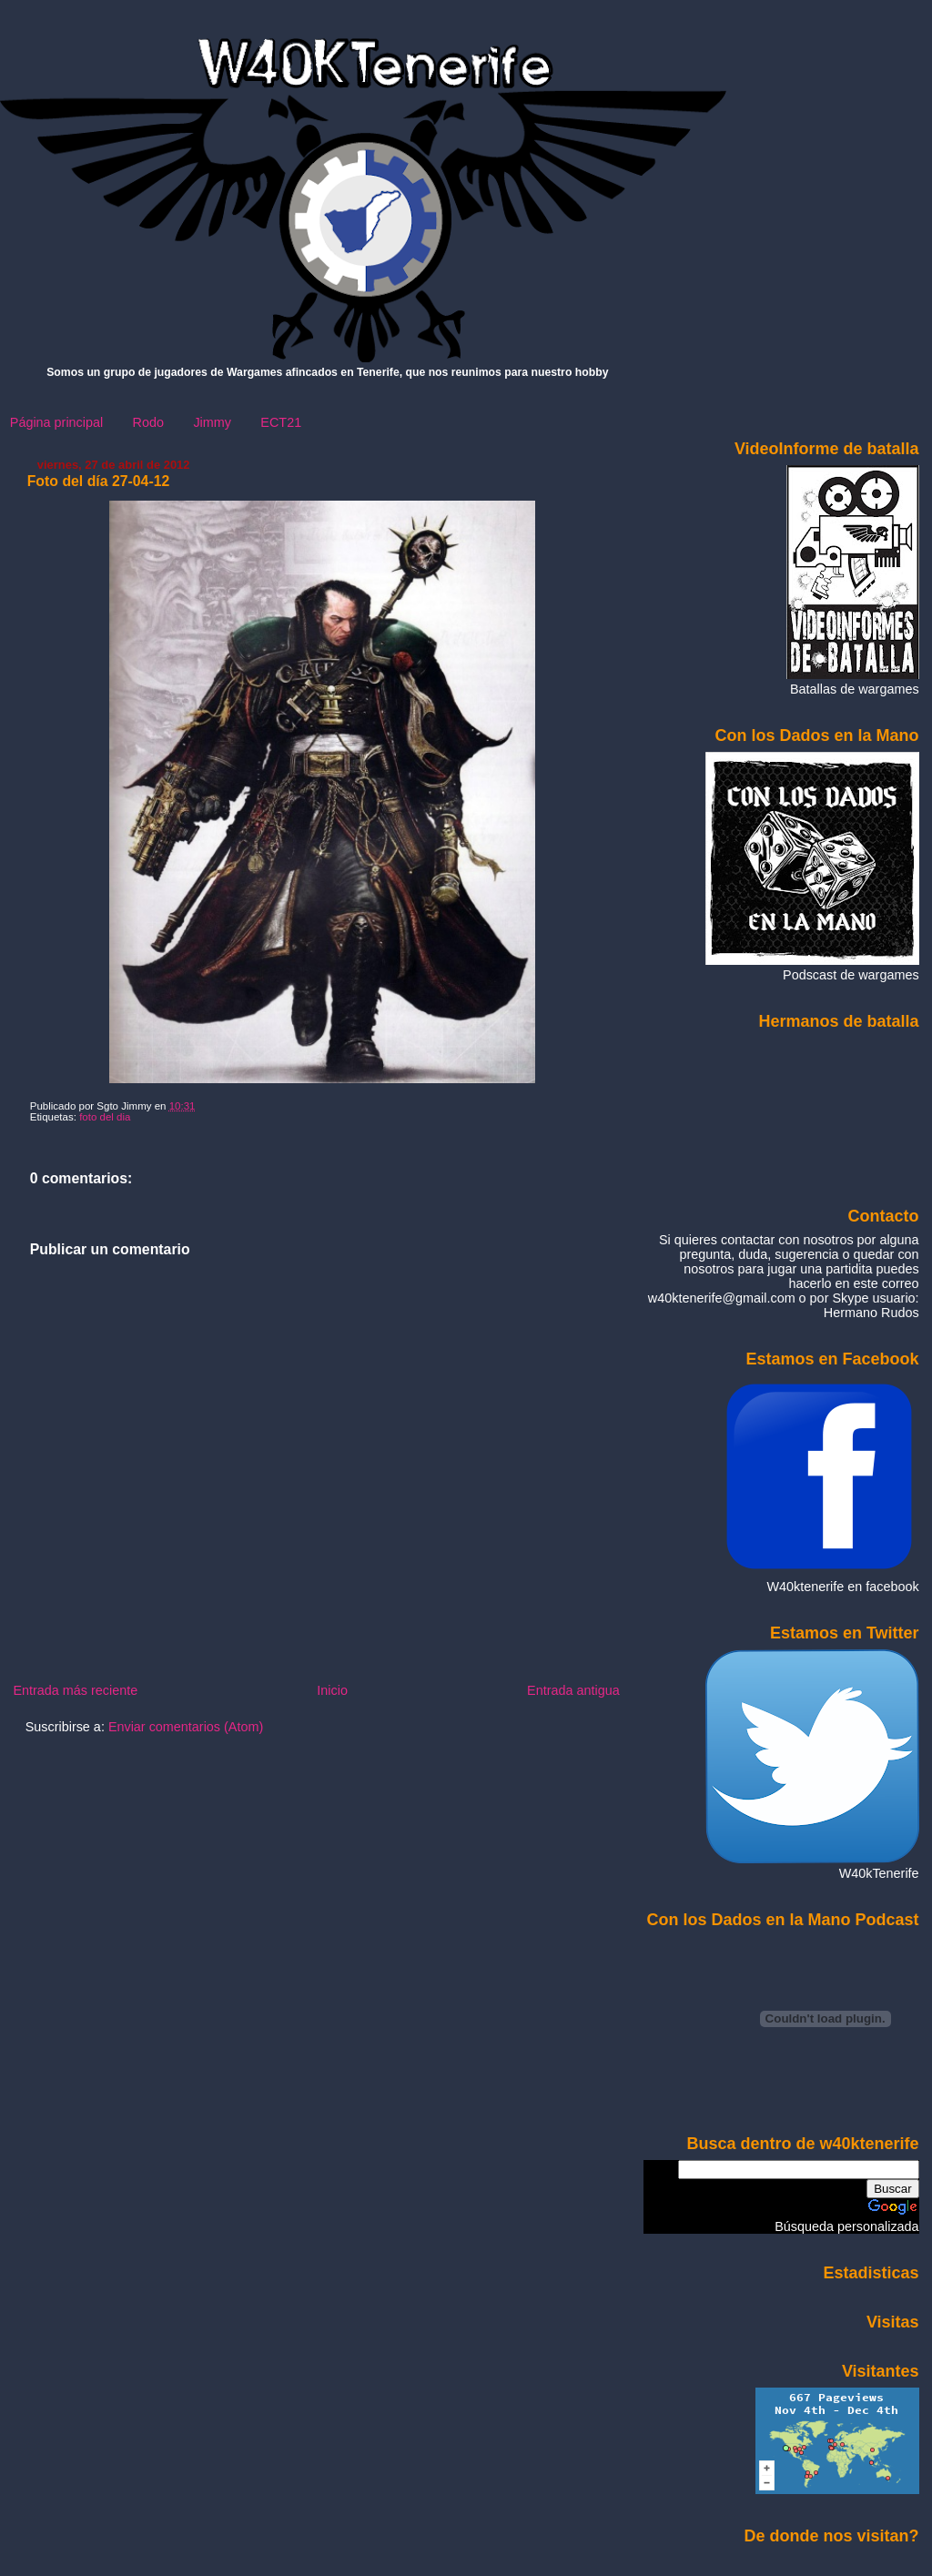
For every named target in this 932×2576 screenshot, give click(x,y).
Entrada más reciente (75, 1690)
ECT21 (280, 422)
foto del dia (104, 1116)
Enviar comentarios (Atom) (185, 1726)
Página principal (56, 422)
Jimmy (212, 422)
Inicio (332, 1690)
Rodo (148, 422)
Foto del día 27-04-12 (98, 481)
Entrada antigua (573, 1690)
